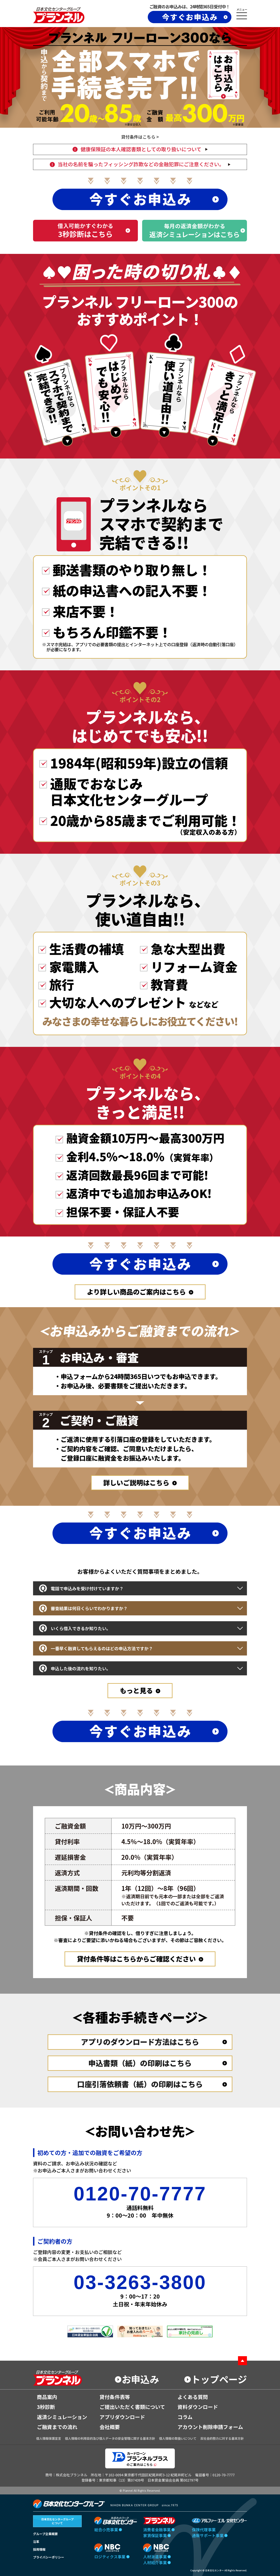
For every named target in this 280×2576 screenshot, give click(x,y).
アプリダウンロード (122, 2416)
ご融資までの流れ (57, 2426)
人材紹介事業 (155, 2562)
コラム (185, 2416)
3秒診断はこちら (85, 230)
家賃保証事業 (155, 2535)
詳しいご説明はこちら (136, 1482)
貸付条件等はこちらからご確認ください (136, 1958)
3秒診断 (46, 2406)
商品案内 (47, 2396)
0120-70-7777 (140, 2194)
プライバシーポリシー (48, 2557)
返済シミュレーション (62, 2416)
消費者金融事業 (157, 2529)
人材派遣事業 (155, 2556)
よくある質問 (193, 2396)
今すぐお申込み (190, 16)
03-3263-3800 (140, 2282)
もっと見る (136, 1690)
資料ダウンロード (198, 2406)
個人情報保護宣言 (48, 2438)
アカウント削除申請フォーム (210, 2426)
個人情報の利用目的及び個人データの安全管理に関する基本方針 (110, 2438)
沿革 (36, 2541)
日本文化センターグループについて (57, 2521)
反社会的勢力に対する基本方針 (222, 2438)
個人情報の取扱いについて (177, 2438)
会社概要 (110, 2426)
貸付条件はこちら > (140, 137)
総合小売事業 (106, 2529)
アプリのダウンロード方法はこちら (140, 2041)
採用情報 (39, 2549)
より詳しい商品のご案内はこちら (136, 1291)
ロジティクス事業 (110, 2556)
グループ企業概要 (45, 2533)
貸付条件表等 (115, 2396)
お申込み (140, 2379)
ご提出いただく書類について (132, 2406)
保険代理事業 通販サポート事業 (208, 2532)
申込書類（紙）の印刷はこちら (140, 2063)
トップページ (219, 2379)
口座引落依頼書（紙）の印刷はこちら (140, 2084)
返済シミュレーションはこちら (194, 230)
